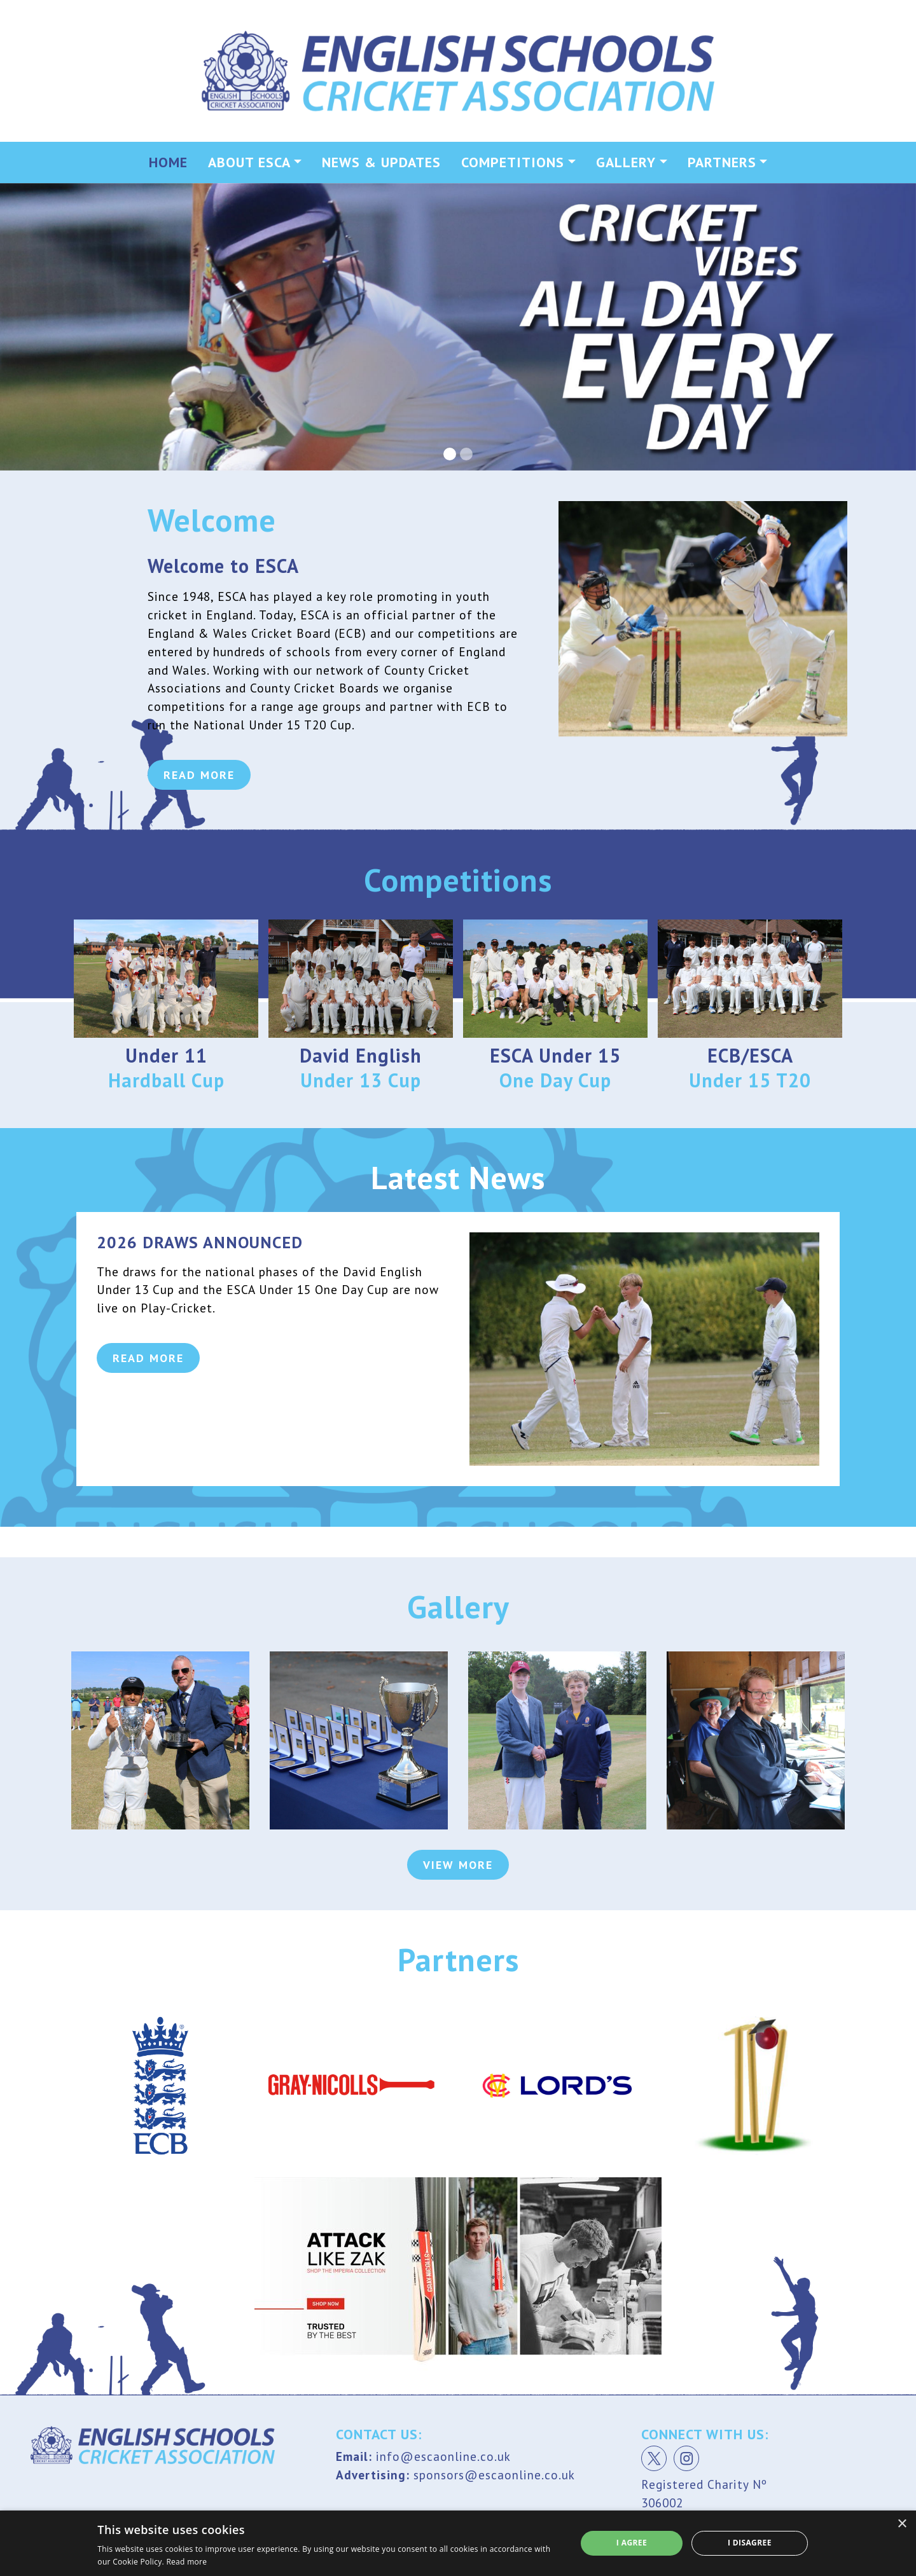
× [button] (901, 2524)
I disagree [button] (750, 2542)
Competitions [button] (512, 162)
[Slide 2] (466, 454)
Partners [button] (722, 162)
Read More (199, 715)
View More (458, 1864)
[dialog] (458, 2543)
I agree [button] (631, 2542)
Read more (186, 2561)
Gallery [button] (626, 162)
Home (168, 162)
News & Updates (381, 162)
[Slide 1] (449, 454)
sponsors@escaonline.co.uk (494, 2475)
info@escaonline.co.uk (443, 2456)
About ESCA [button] (249, 162)
